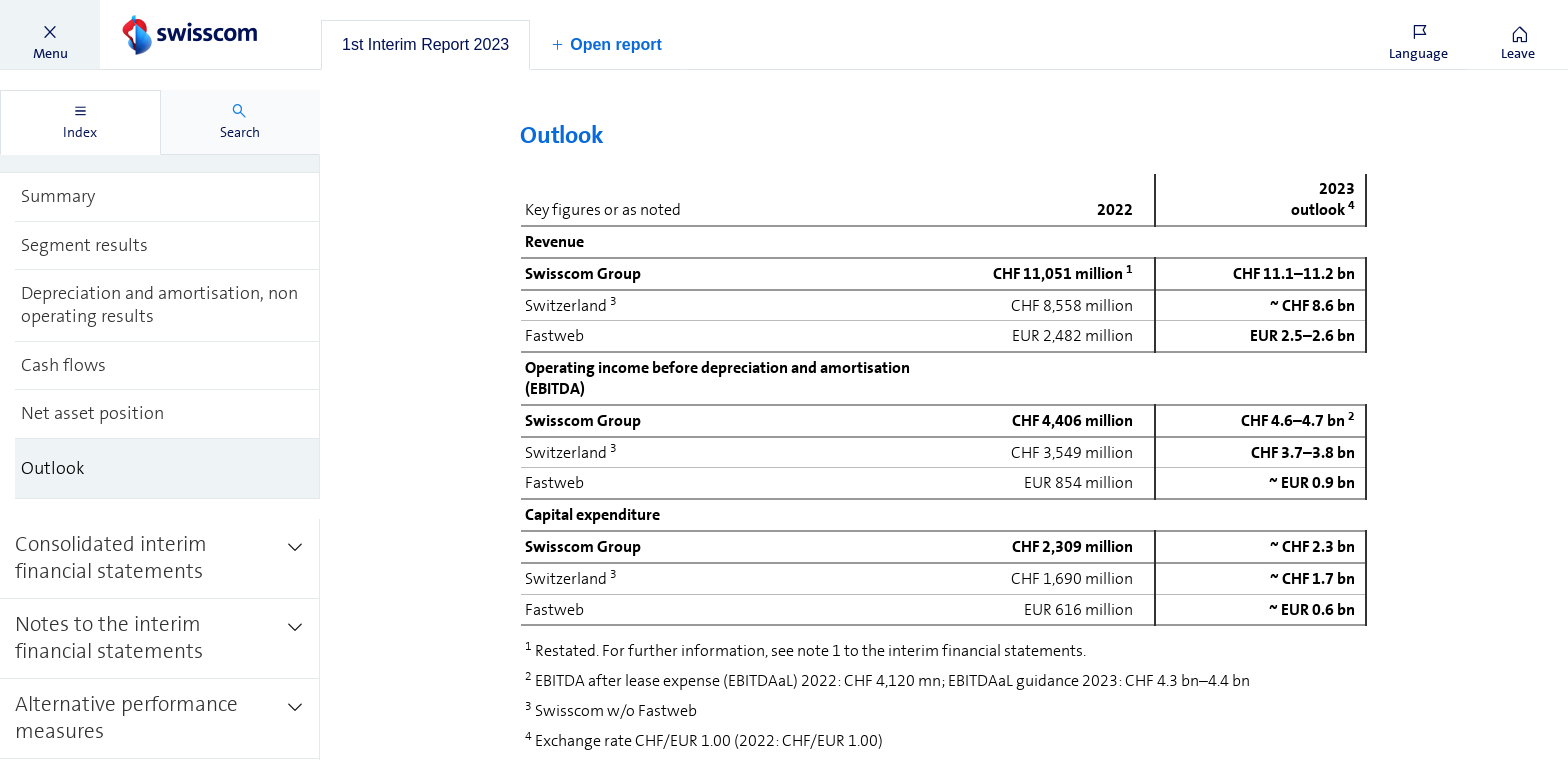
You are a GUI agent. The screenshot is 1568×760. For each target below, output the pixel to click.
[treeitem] (167, 197)
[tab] (425, 45)
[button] (50, 35)
